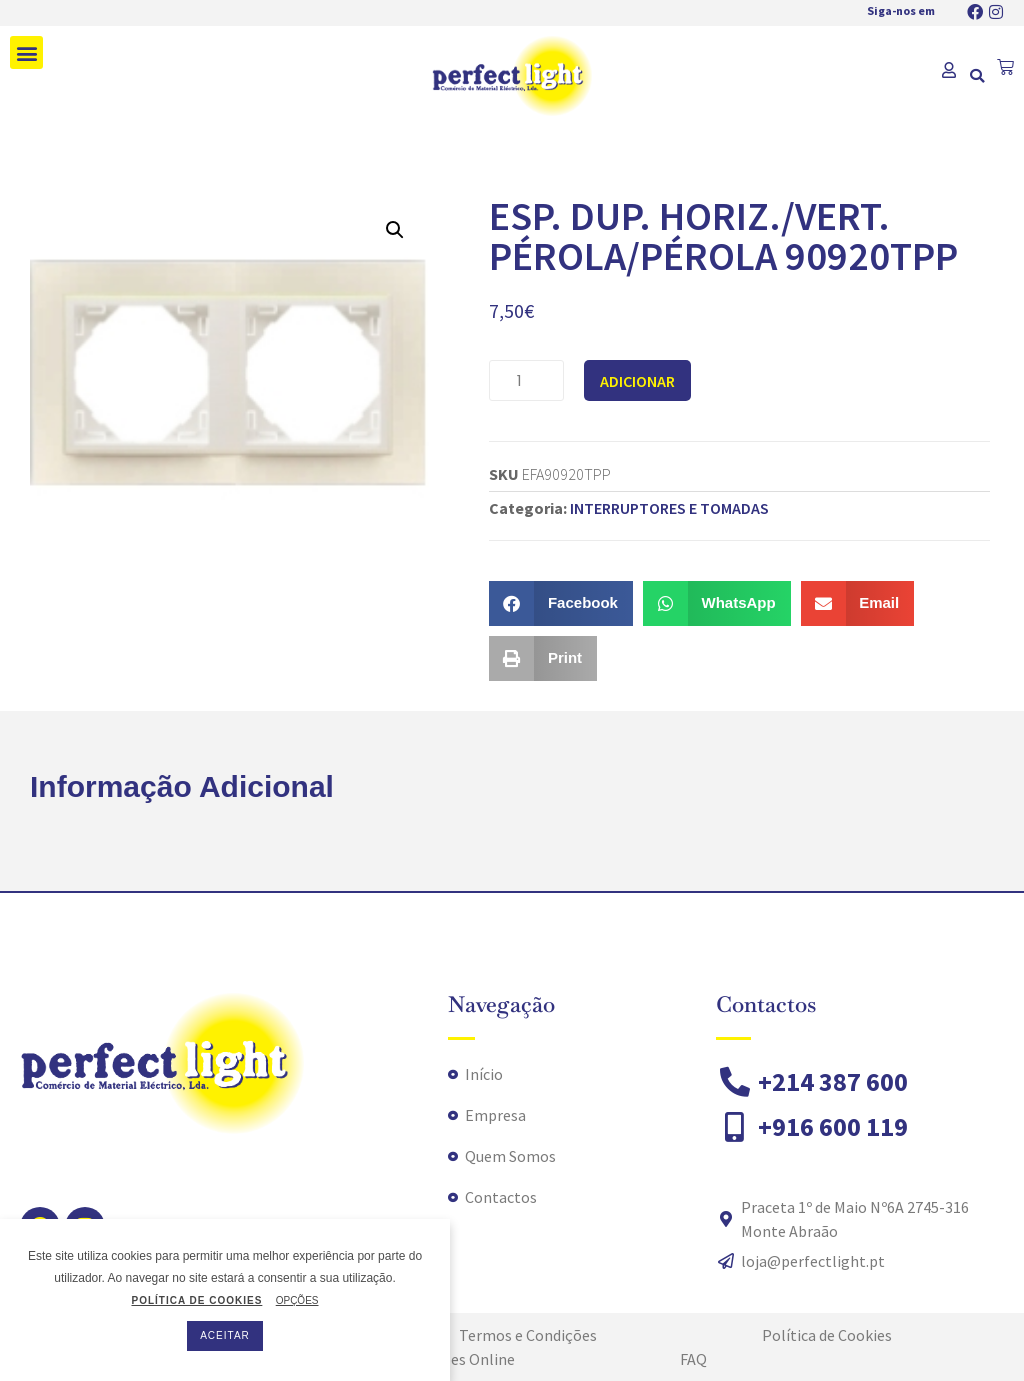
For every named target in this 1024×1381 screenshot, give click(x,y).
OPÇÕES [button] (297, 1300)
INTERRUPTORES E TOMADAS (669, 508)
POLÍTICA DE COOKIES (196, 1301)
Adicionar (637, 381)
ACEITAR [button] (225, 1335)
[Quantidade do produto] (526, 380)
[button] (26, 52)
